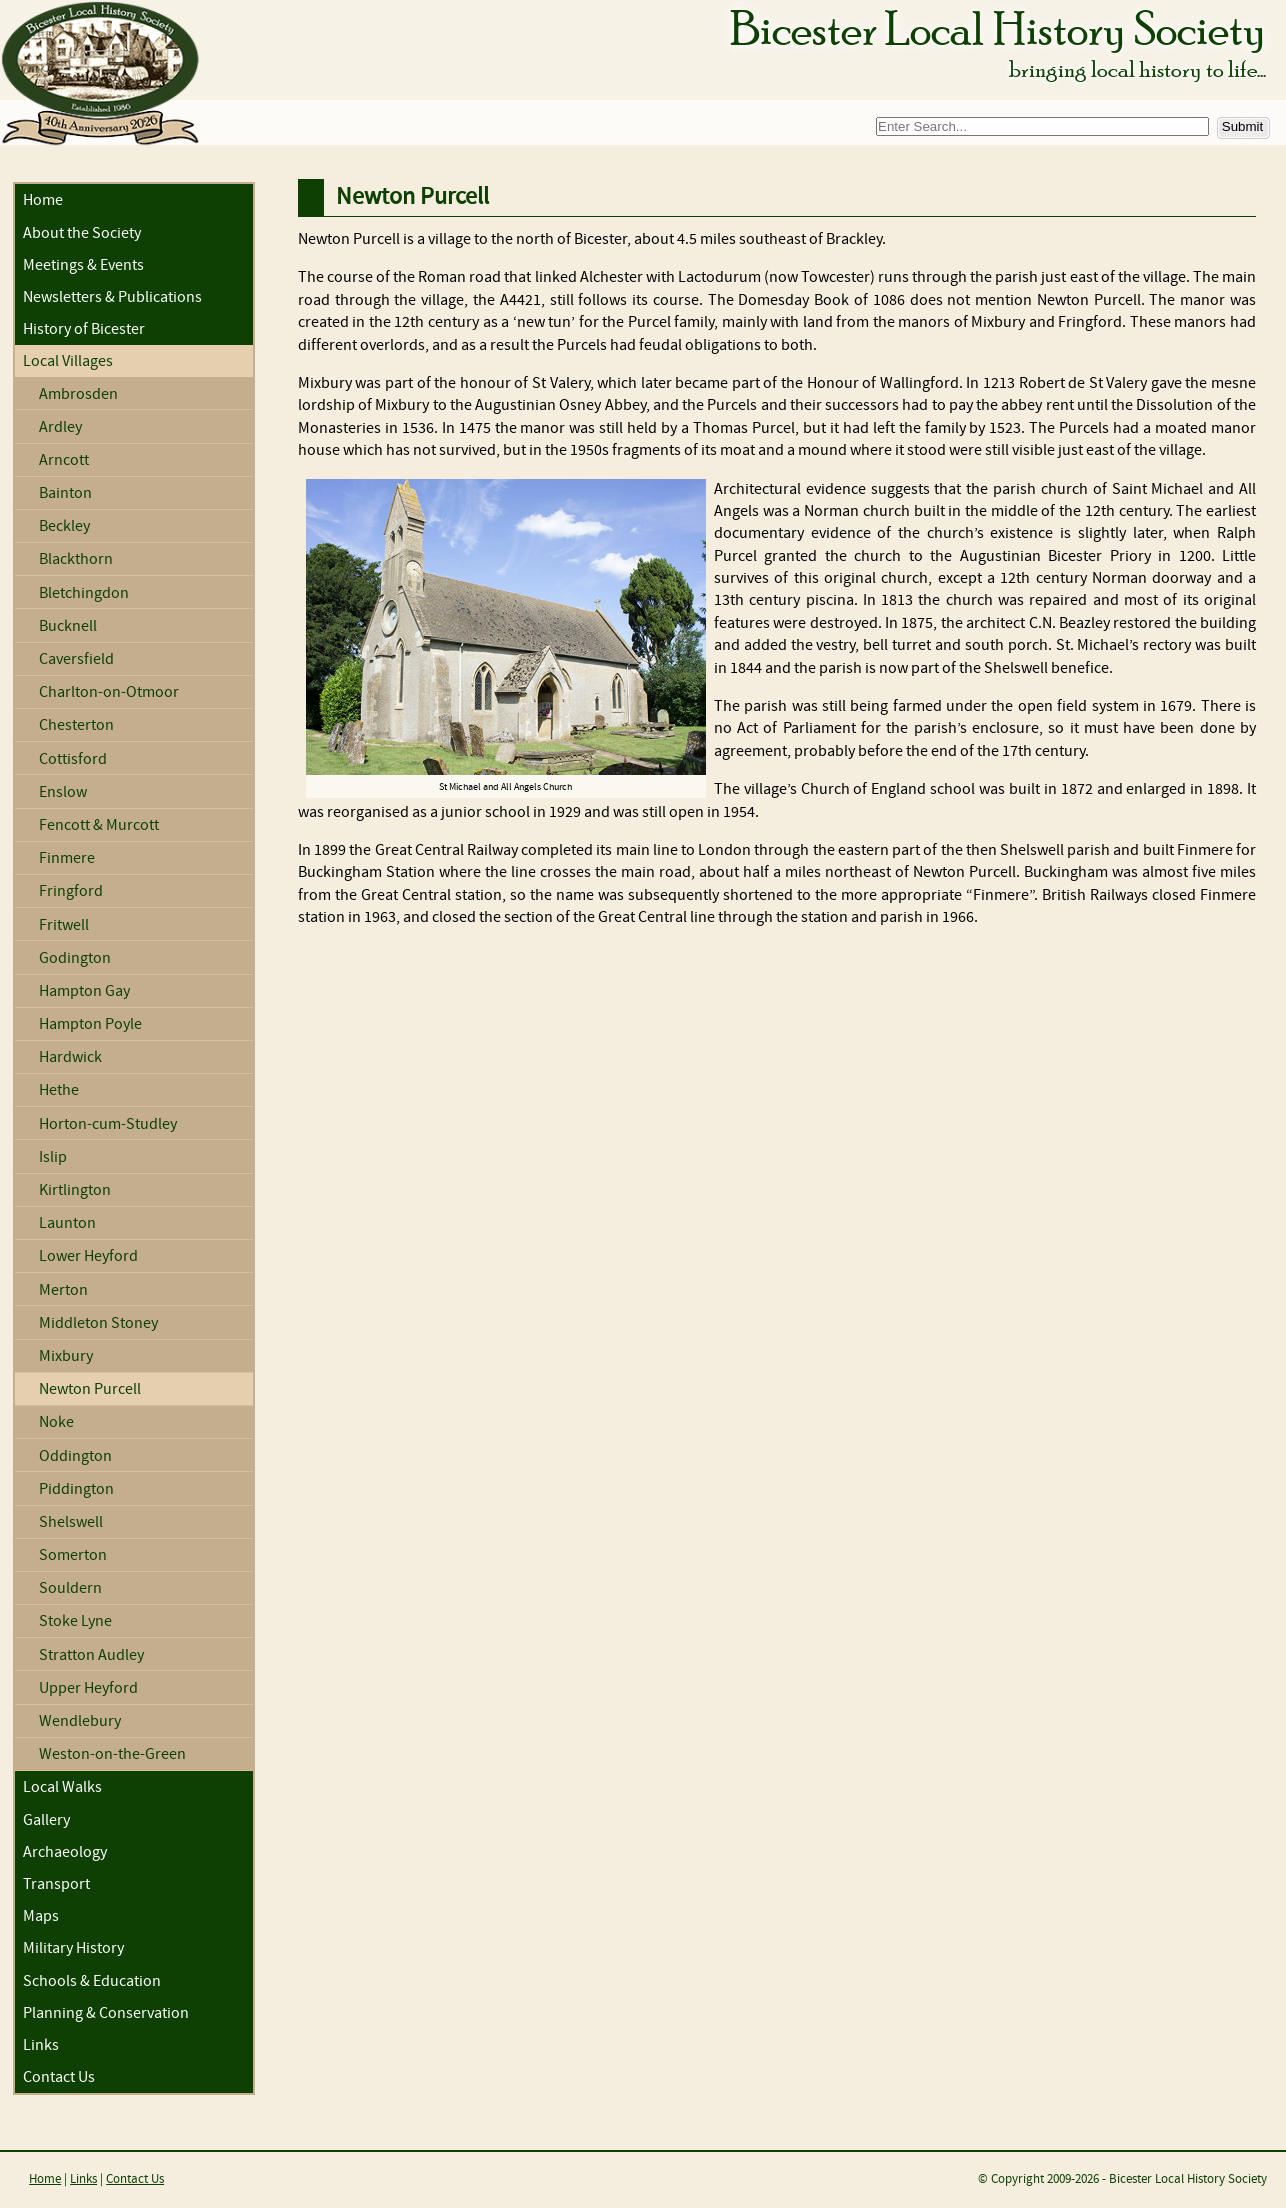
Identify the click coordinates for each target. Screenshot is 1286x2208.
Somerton (73, 1555)
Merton (63, 1290)
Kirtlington (75, 1190)
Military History (73, 1948)
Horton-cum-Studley (108, 1124)
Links (41, 2045)
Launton (67, 1223)
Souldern (70, 1588)
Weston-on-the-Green (112, 1754)
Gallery (46, 1820)
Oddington (75, 1456)
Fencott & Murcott (99, 825)
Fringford (71, 891)
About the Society (82, 233)
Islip (53, 1157)
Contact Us (59, 2077)
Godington (75, 958)
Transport (56, 1884)
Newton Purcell (90, 1389)
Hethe (59, 1090)
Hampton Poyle (90, 1024)
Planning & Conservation (106, 2013)
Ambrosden (78, 394)
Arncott (64, 460)
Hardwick (70, 1057)
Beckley (64, 526)
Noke (56, 1422)
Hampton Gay (84, 991)
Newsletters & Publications (112, 297)
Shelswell (71, 1522)
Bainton (65, 493)
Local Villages (68, 361)
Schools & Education (92, 1981)
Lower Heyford (88, 1256)
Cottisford (73, 759)
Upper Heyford (88, 1688)
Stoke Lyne (75, 1621)
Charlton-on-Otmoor (109, 692)
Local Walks (62, 1787)
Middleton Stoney (98, 1323)
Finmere (67, 858)
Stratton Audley (91, 1655)
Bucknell (68, 626)
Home (43, 200)
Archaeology (65, 1852)
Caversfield (76, 659)
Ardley (60, 427)
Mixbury (66, 1356)
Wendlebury (80, 1721)
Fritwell (64, 925)
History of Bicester (84, 329)
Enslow (63, 792)
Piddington (76, 1489)
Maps (41, 1916)
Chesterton (76, 725)
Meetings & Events (83, 265)
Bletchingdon (84, 593)
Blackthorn (76, 559)
